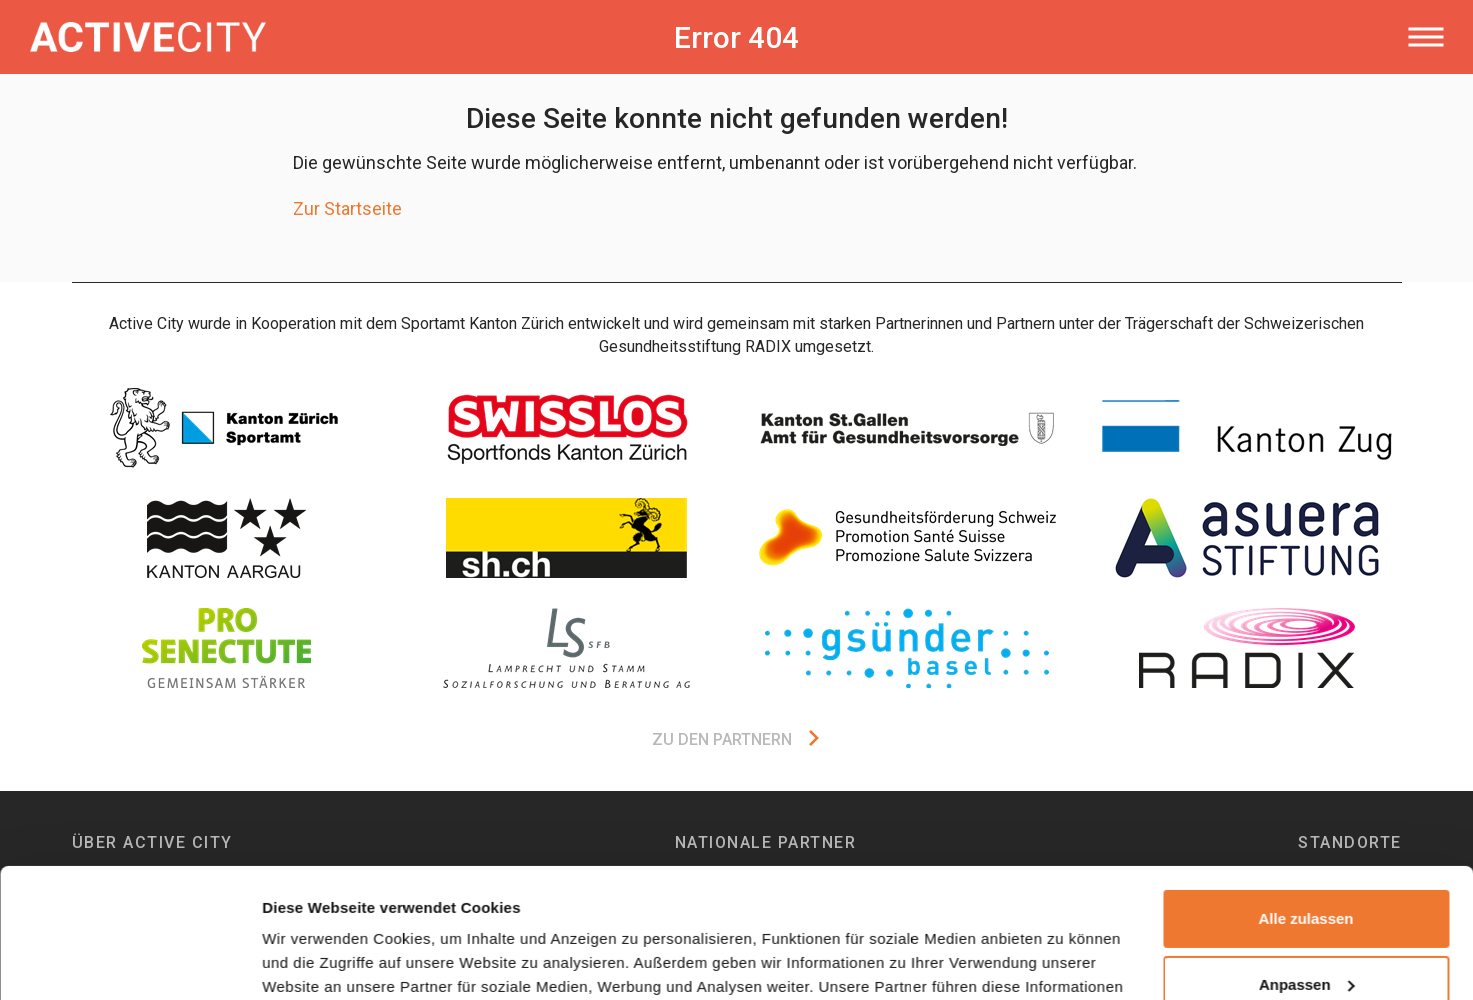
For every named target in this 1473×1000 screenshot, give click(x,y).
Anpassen (1307, 854)
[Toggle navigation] (1425, 37)
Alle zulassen (1305, 789)
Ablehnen (1306, 920)
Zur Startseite (347, 208)
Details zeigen (312, 960)
